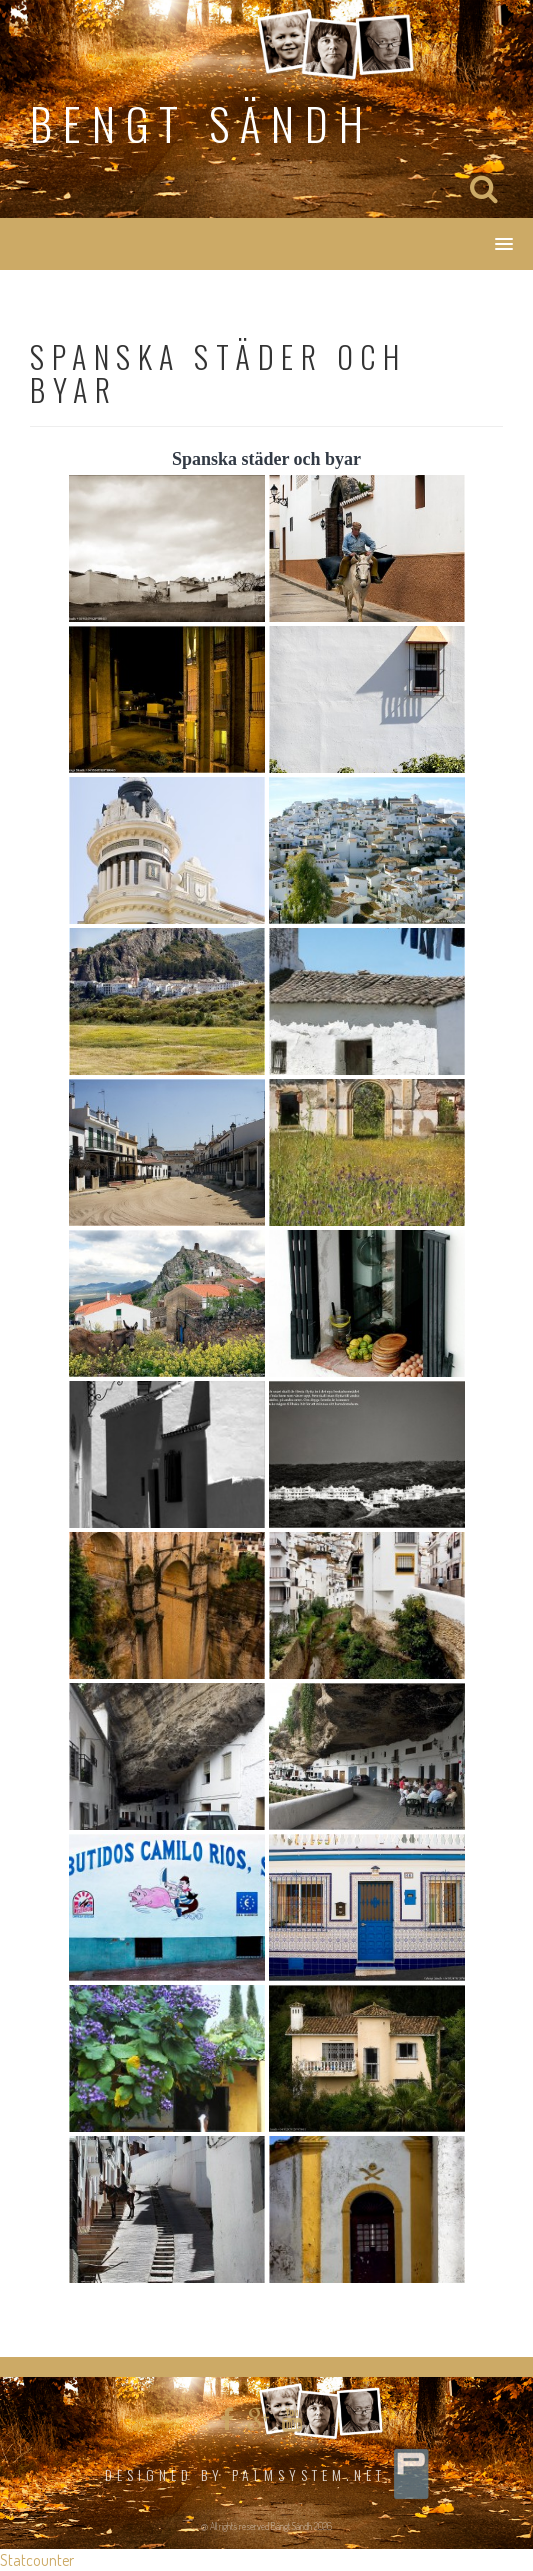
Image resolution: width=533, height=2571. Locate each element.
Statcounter (37, 2560)
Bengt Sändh (202, 123)
